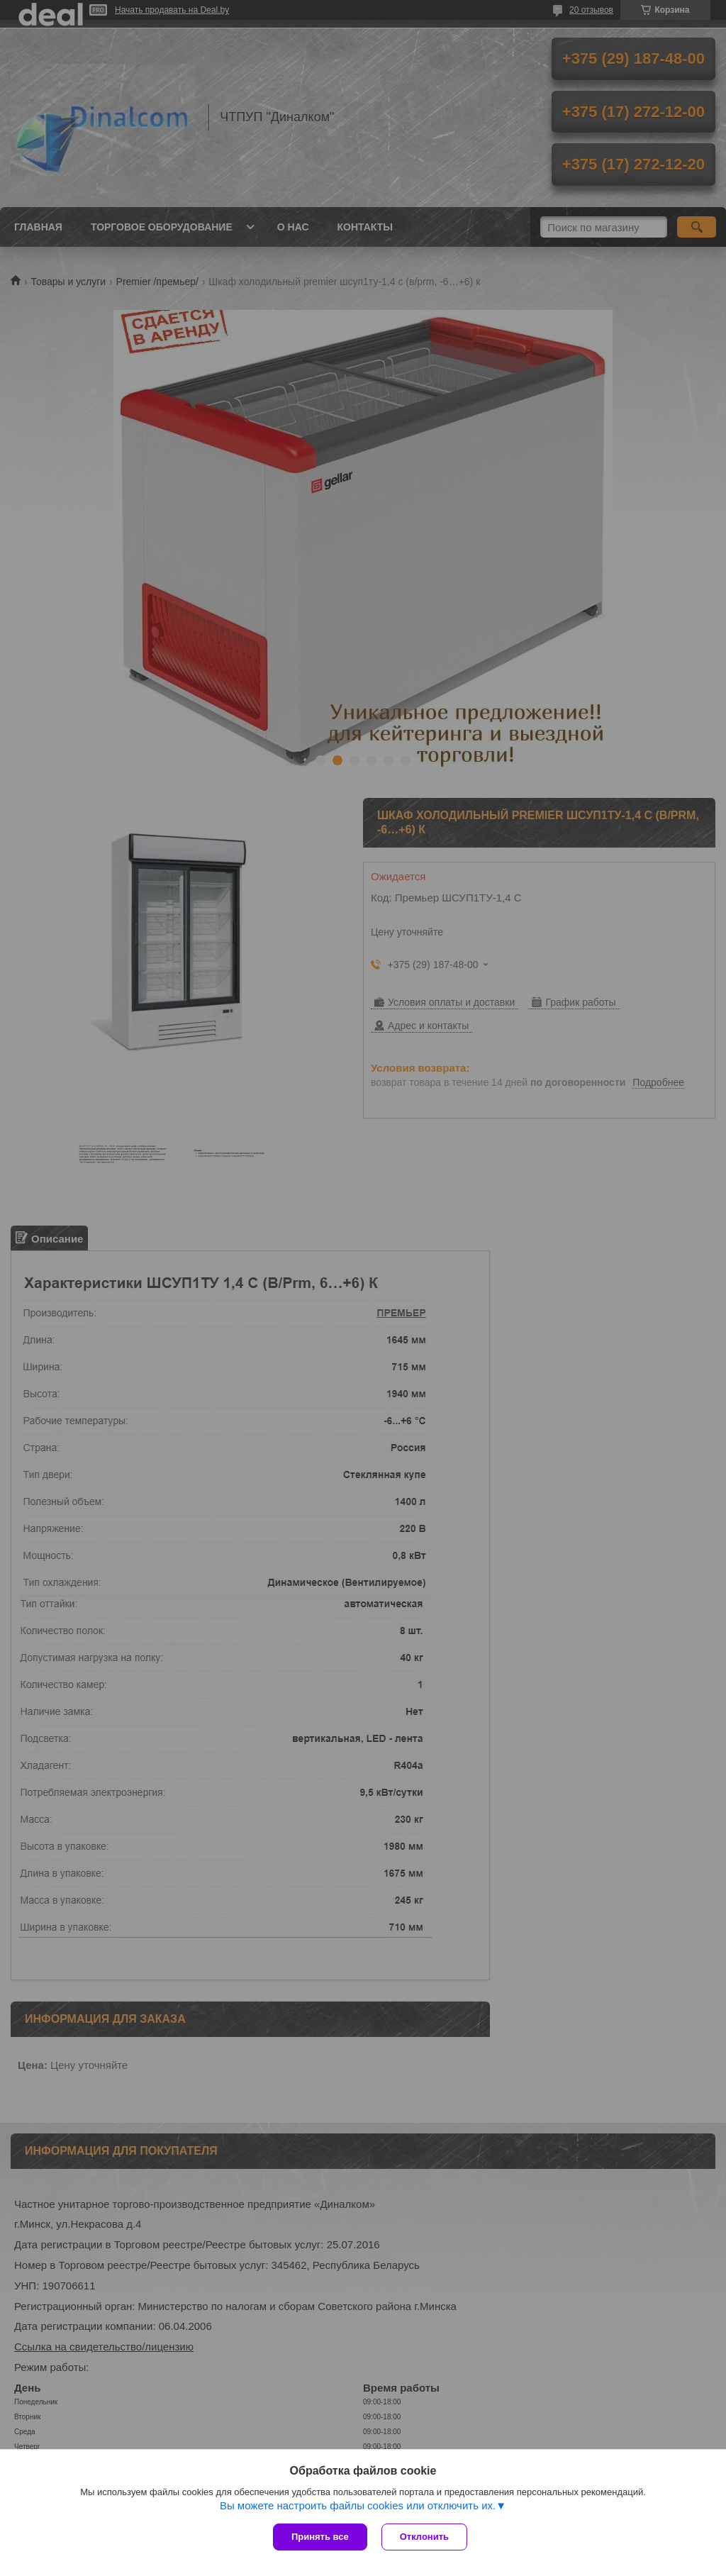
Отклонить (424, 2536)
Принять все (320, 2536)
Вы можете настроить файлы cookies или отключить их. (358, 2505)
